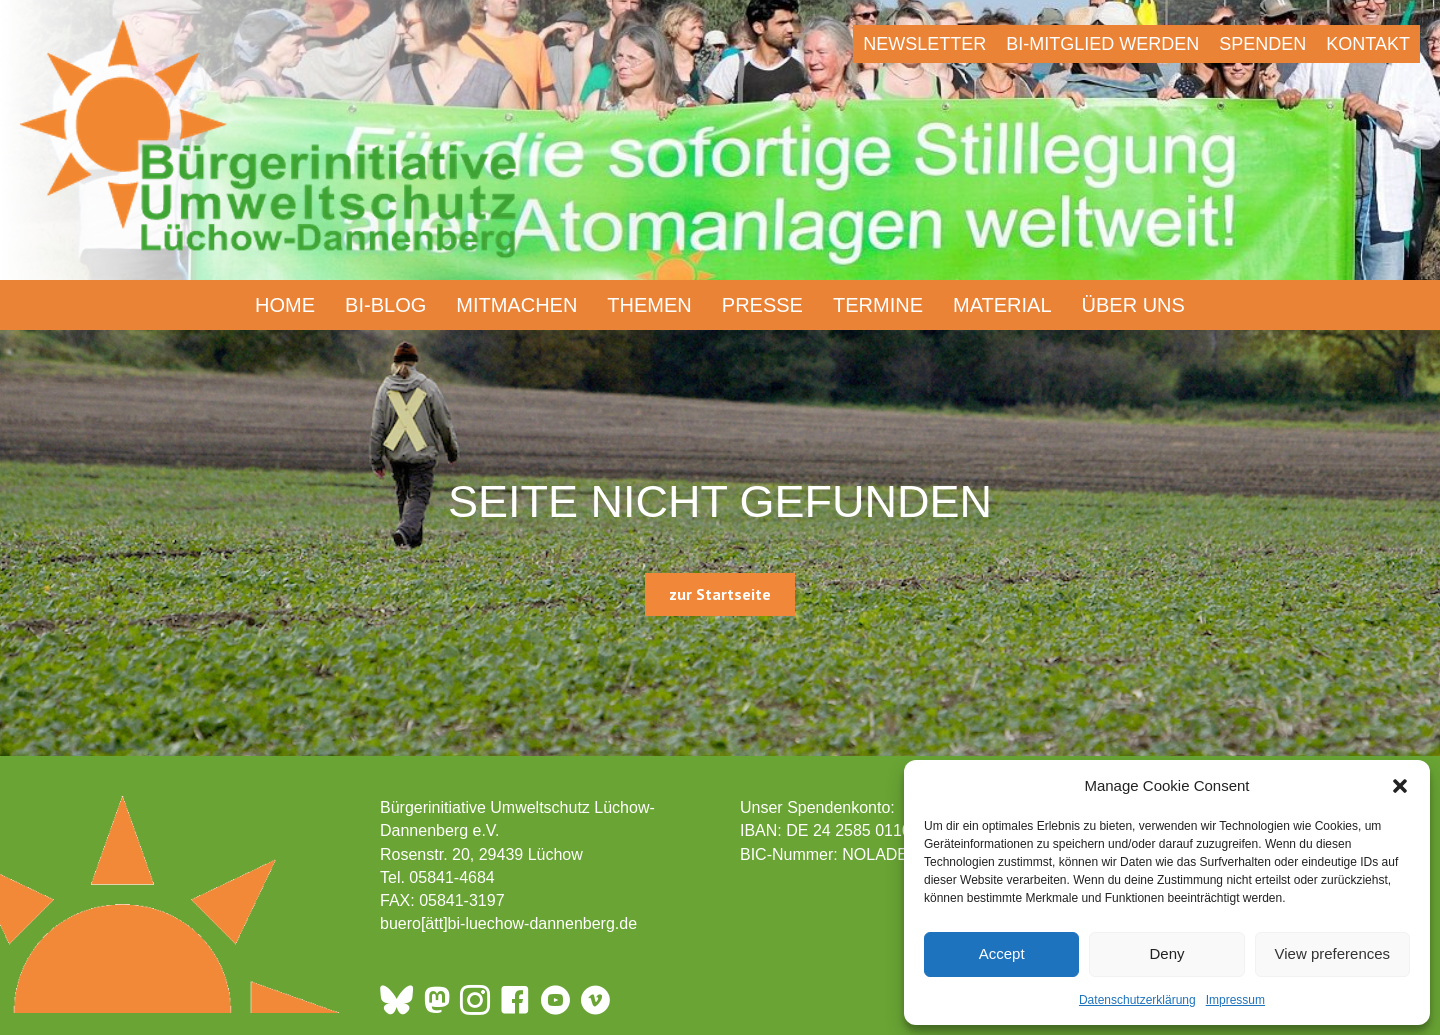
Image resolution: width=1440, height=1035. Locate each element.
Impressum (1235, 1000)
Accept (1002, 953)
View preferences (1333, 953)
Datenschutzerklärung (1137, 1000)
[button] (1400, 786)
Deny (1166, 953)
